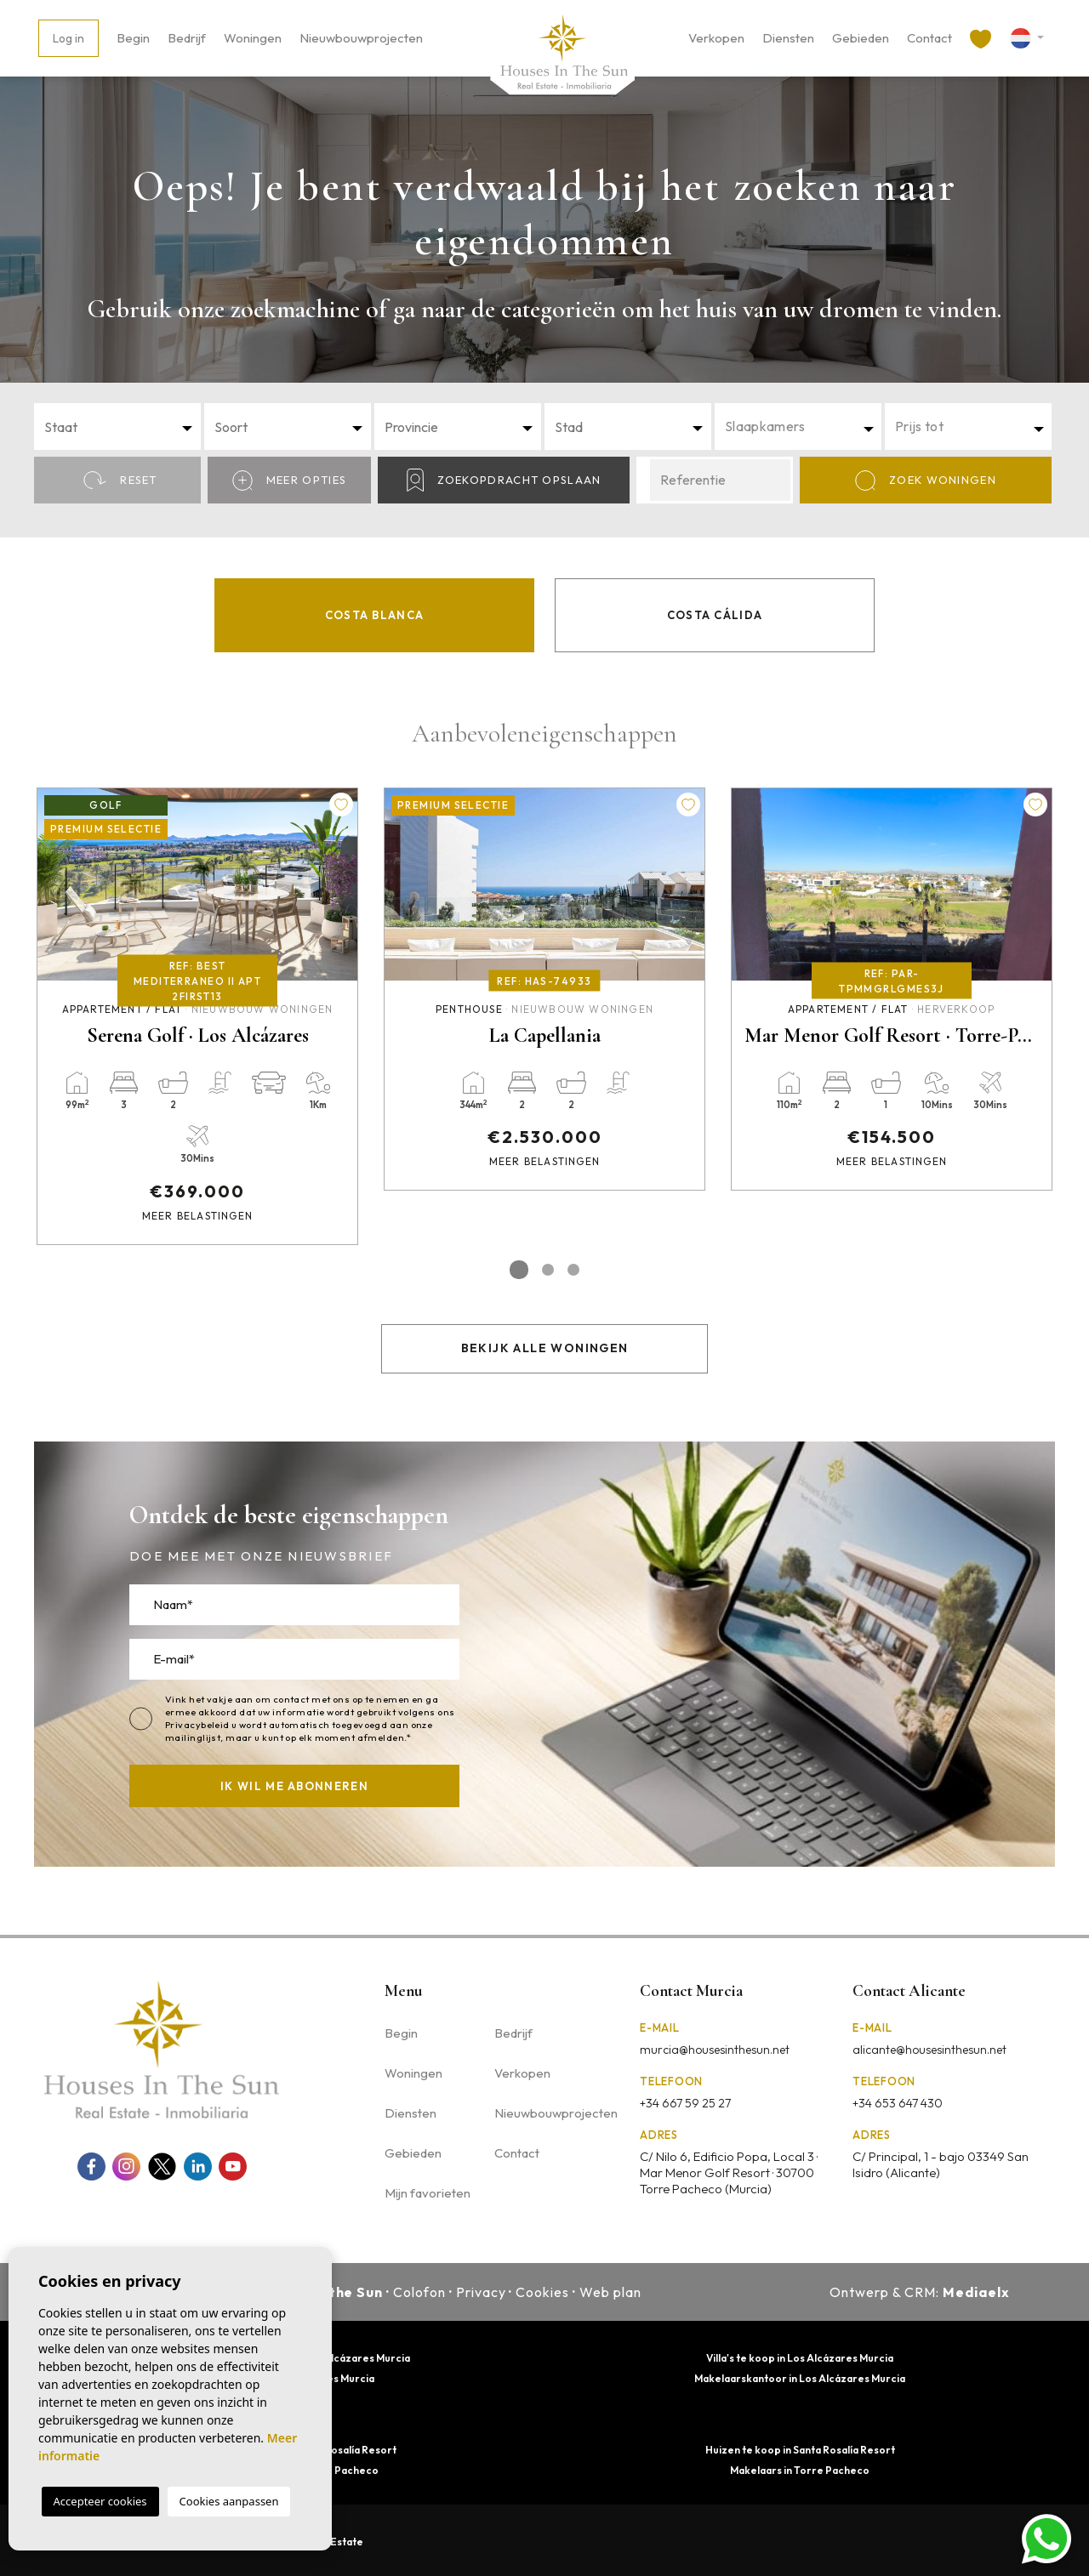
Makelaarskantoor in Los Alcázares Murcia (799, 2378)
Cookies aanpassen (229, 2501)
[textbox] (122, 427)
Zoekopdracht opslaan (504, 480)
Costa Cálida (715, 615)
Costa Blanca (375, 615)
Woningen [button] (253, 38)
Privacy (481, 2291)
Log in (68, 38)
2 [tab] (548, 1270)
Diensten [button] (788, 38)
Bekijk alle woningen (545, 1348)
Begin (133, 38)
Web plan (610, 2291)
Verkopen (716, 38)
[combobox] (117, 426)
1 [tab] (519, 1269)
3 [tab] (573, 1270)
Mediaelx (976, 2291)
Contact (929, 38)
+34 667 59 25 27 (685, 2103)
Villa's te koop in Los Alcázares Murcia (799, 2357)
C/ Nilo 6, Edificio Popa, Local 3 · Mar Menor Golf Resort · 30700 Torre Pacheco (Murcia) (729, 2172)
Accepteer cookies (100, 2501)
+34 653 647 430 (897, 2103)
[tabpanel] (197, 1016)
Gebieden (860, 38)
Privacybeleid (198, 1725)
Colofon (419, 2291)
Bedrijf (187, 38)
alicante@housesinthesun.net (929, 2049)
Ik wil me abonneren (294, 1786)
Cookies (542, 2291)
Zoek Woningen (925, 480)
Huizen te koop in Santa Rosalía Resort (800, 2449)
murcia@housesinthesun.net (715, 2049)
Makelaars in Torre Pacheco (799, 2470)
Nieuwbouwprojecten (361, 38)
